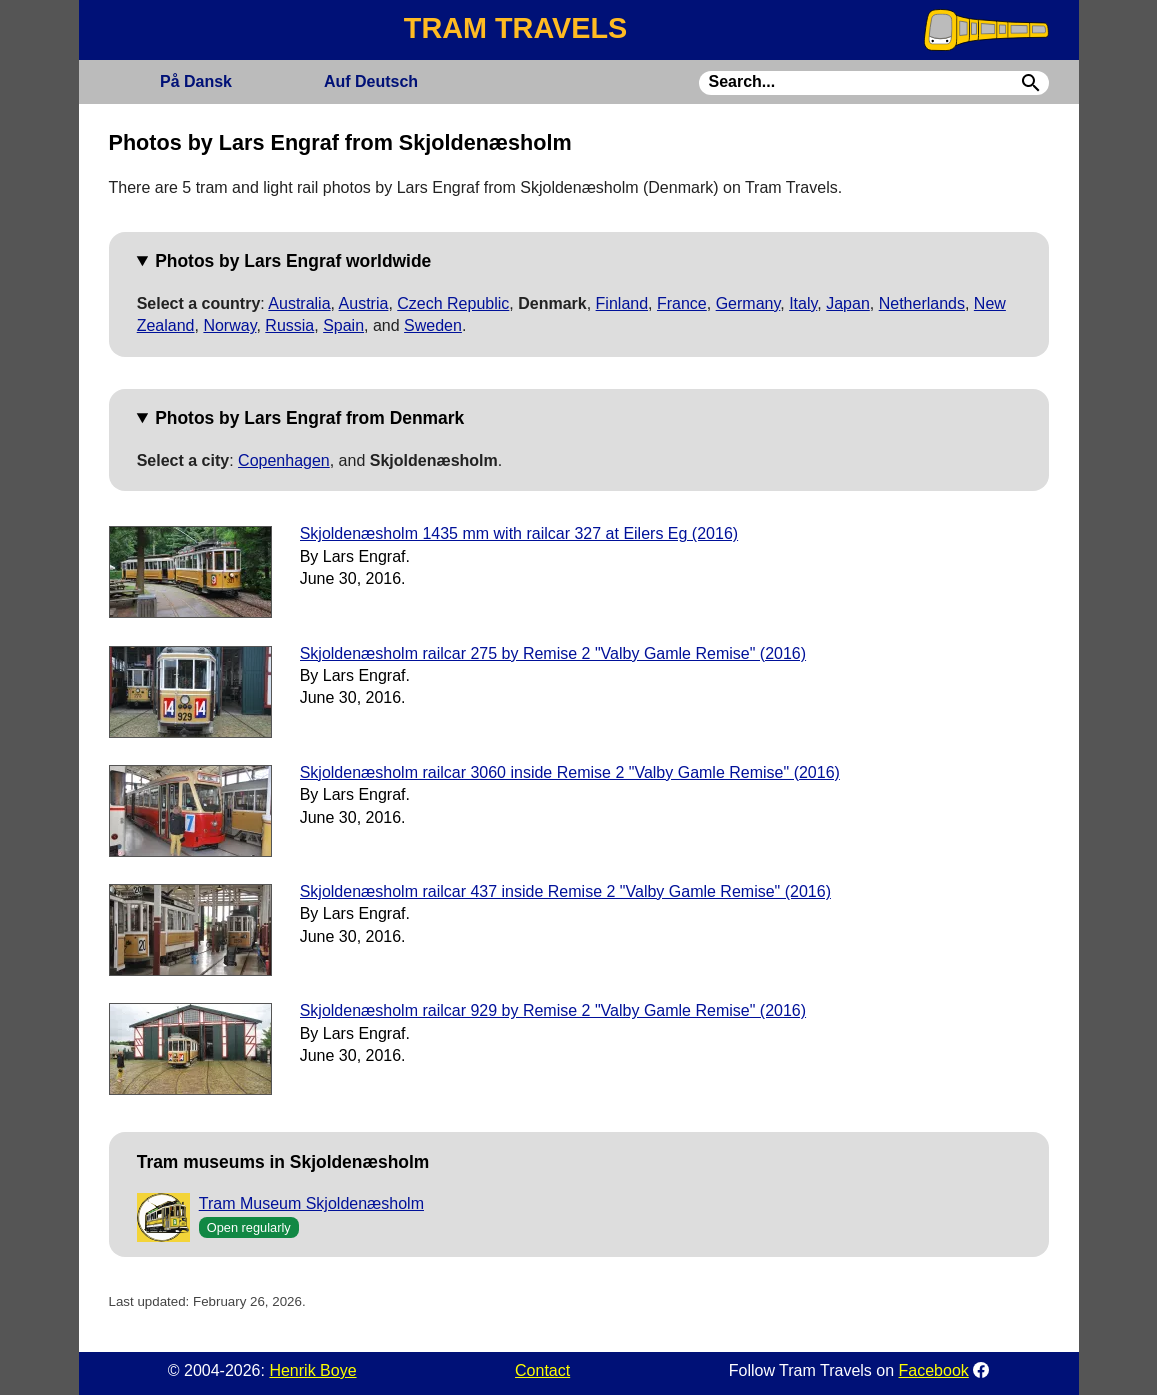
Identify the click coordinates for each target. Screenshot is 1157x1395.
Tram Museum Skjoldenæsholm (311, 1203)
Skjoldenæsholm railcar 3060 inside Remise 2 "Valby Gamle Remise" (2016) (570, 772)
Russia (289, 325)
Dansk (196, 81)
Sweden (433, 325)
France (682, 303)
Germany (748, 303)
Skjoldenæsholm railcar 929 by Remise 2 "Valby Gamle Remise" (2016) (553, 1010)
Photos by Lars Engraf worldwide (293, 261)
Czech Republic (453, 303)
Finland (622, 303)
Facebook (934, 1370)
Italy (803, 303)
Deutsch (371, 81)
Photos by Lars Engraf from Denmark (309, 418)
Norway (229, 325)
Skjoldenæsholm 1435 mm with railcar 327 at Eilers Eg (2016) (519, 533)
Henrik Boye (312, 1370)
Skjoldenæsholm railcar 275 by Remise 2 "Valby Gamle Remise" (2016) (553, 653)
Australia (299, 303)
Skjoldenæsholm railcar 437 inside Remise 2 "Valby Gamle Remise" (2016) (565, 891)
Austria (364, 303)
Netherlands (922, 303)
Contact (542, 1370)
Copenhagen (284, 460)
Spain (343, 325)
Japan (848, 303)
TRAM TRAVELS (515, 28)
